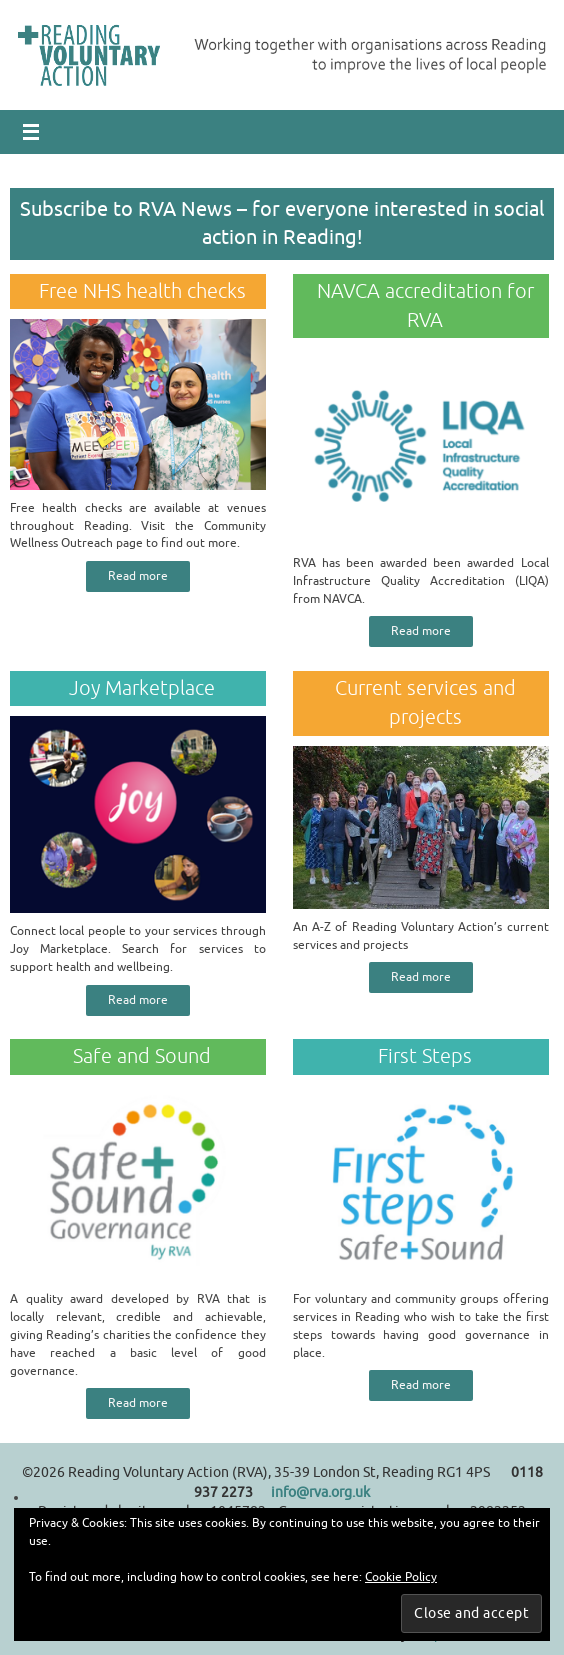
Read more (138, 576)
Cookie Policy (401, 1577)
